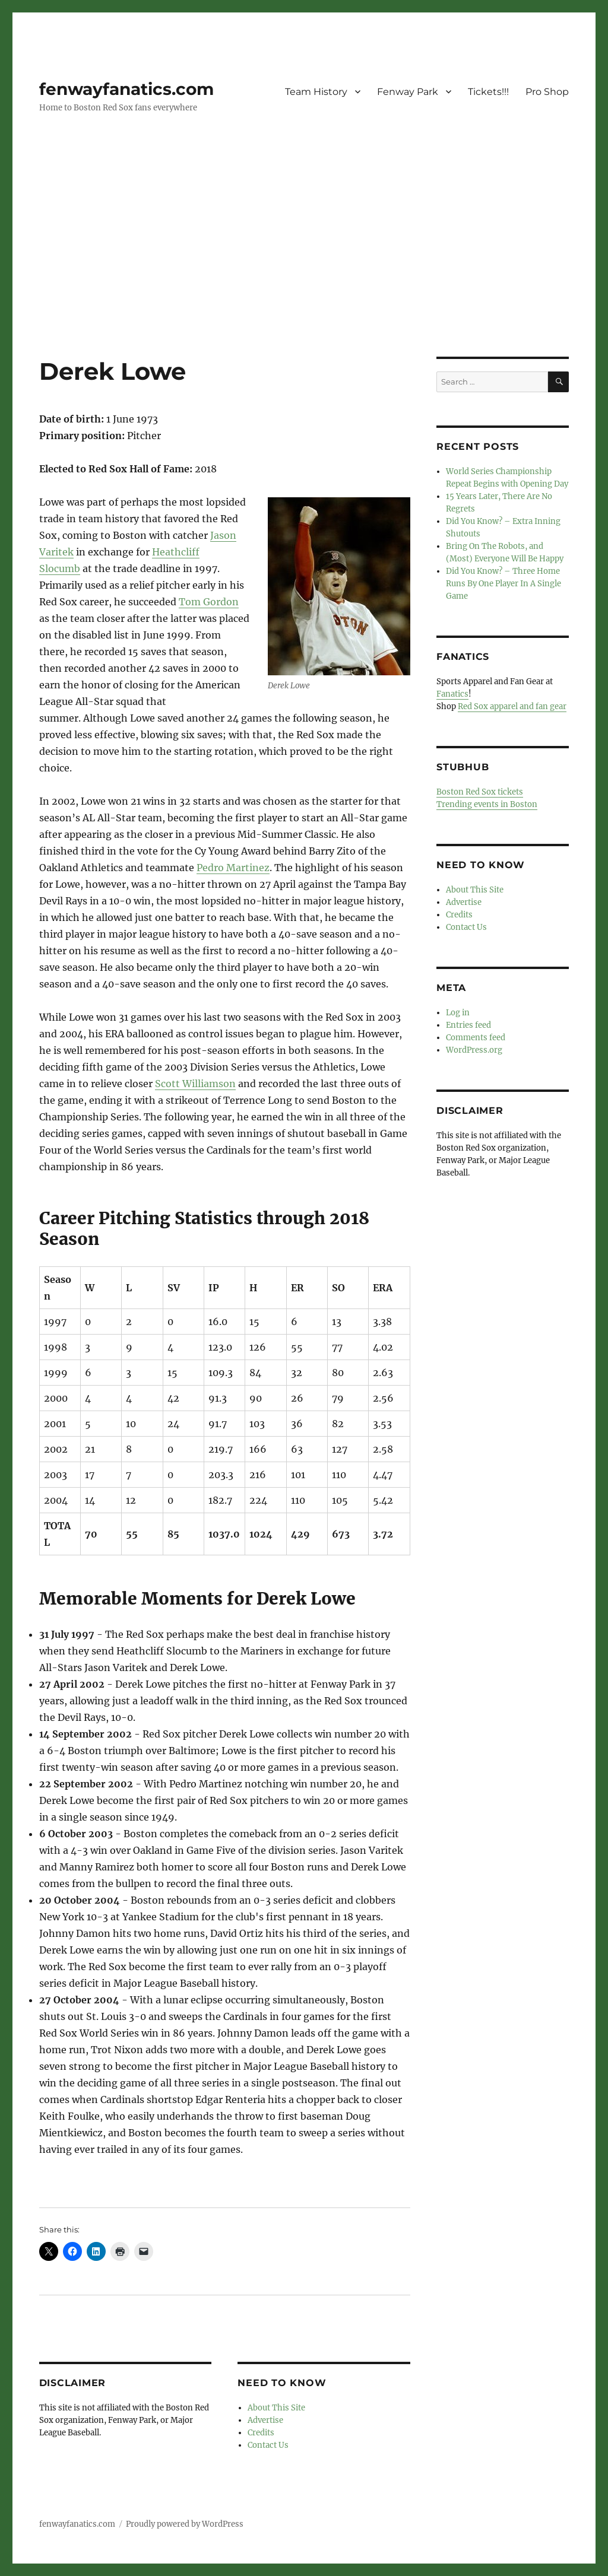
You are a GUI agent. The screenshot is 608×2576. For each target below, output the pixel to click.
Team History (316, 91)
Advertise (265, 2420)
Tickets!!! (488, 91)
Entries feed (468, 1025)
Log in (458, 1013)
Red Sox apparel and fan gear (512, 706)
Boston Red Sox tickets (479, 792)
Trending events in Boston (486, 804)
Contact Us (268, 2445)
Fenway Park (407, 91)
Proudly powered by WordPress (184, 2524)
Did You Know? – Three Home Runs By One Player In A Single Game (503, 583)
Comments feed (475, 1038)
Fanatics (452, 694)
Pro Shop (547, 91)
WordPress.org (474, 1050)
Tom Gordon (209, 602)
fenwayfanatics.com (126, 89)
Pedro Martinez (233, 868)
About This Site (276, 2408)
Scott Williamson (195, 1084)
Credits (261, 2433)
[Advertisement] (306, 269)
